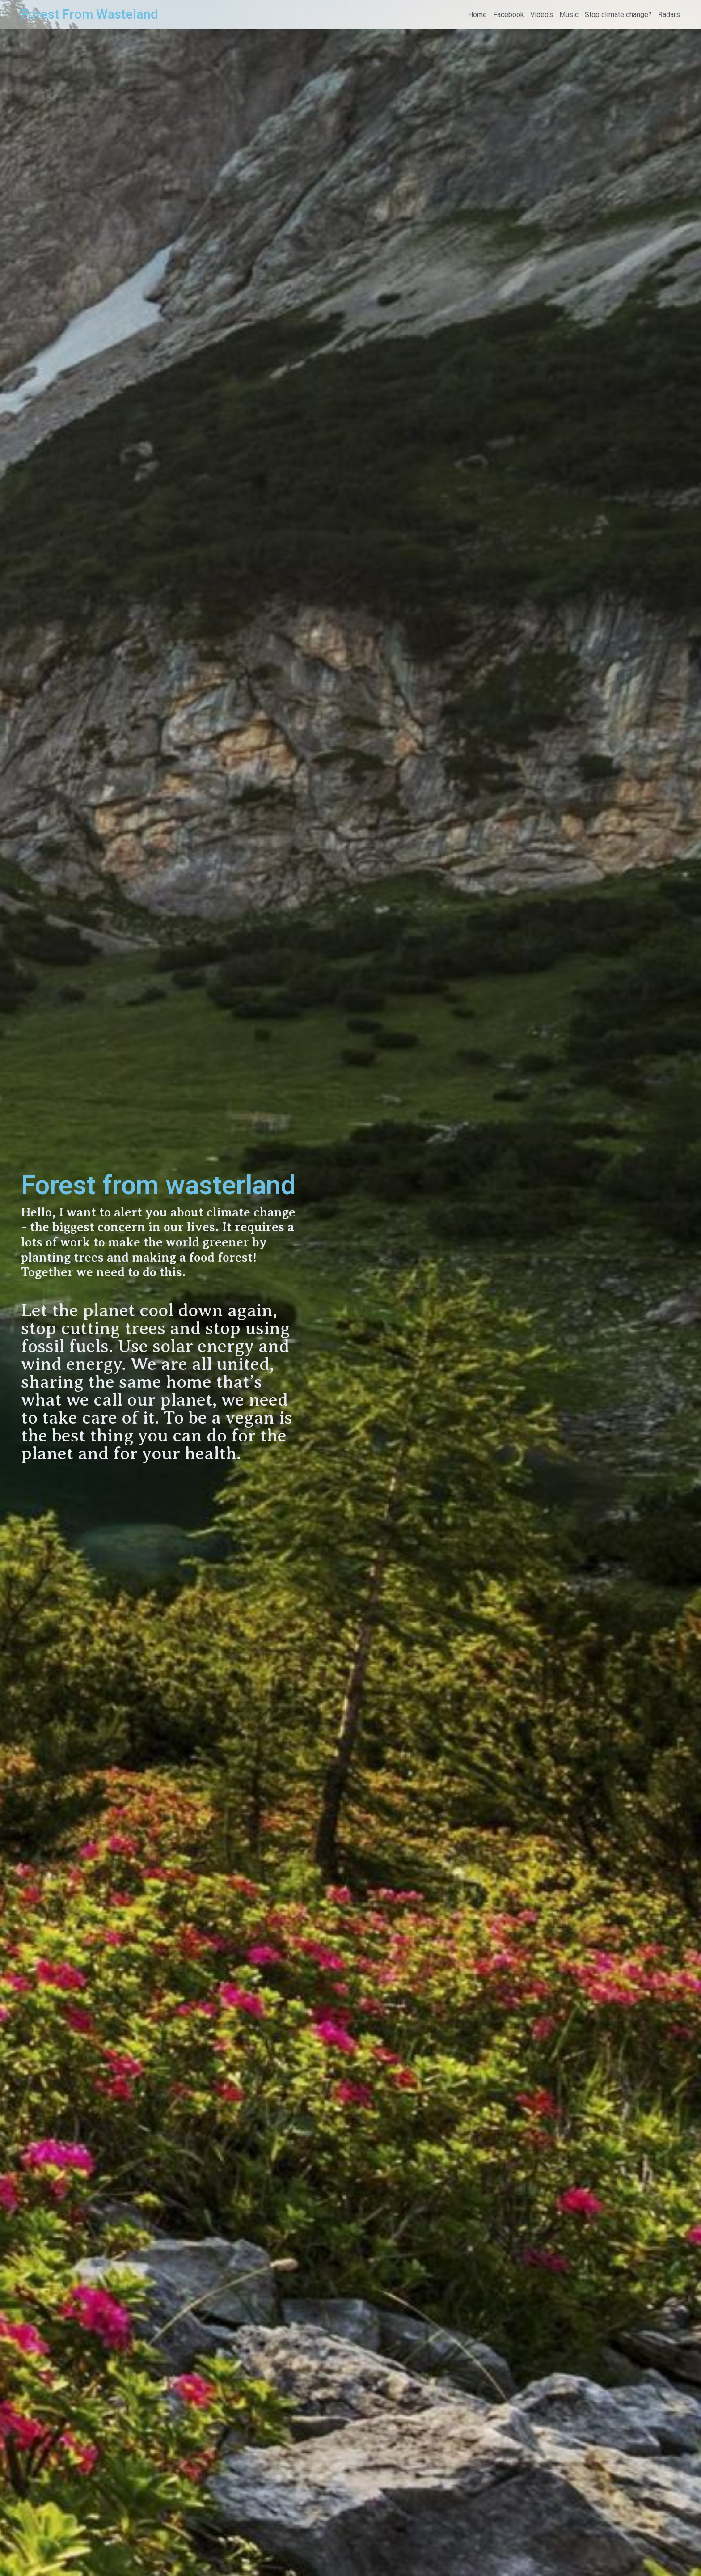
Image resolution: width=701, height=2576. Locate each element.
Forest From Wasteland (89, 14)
